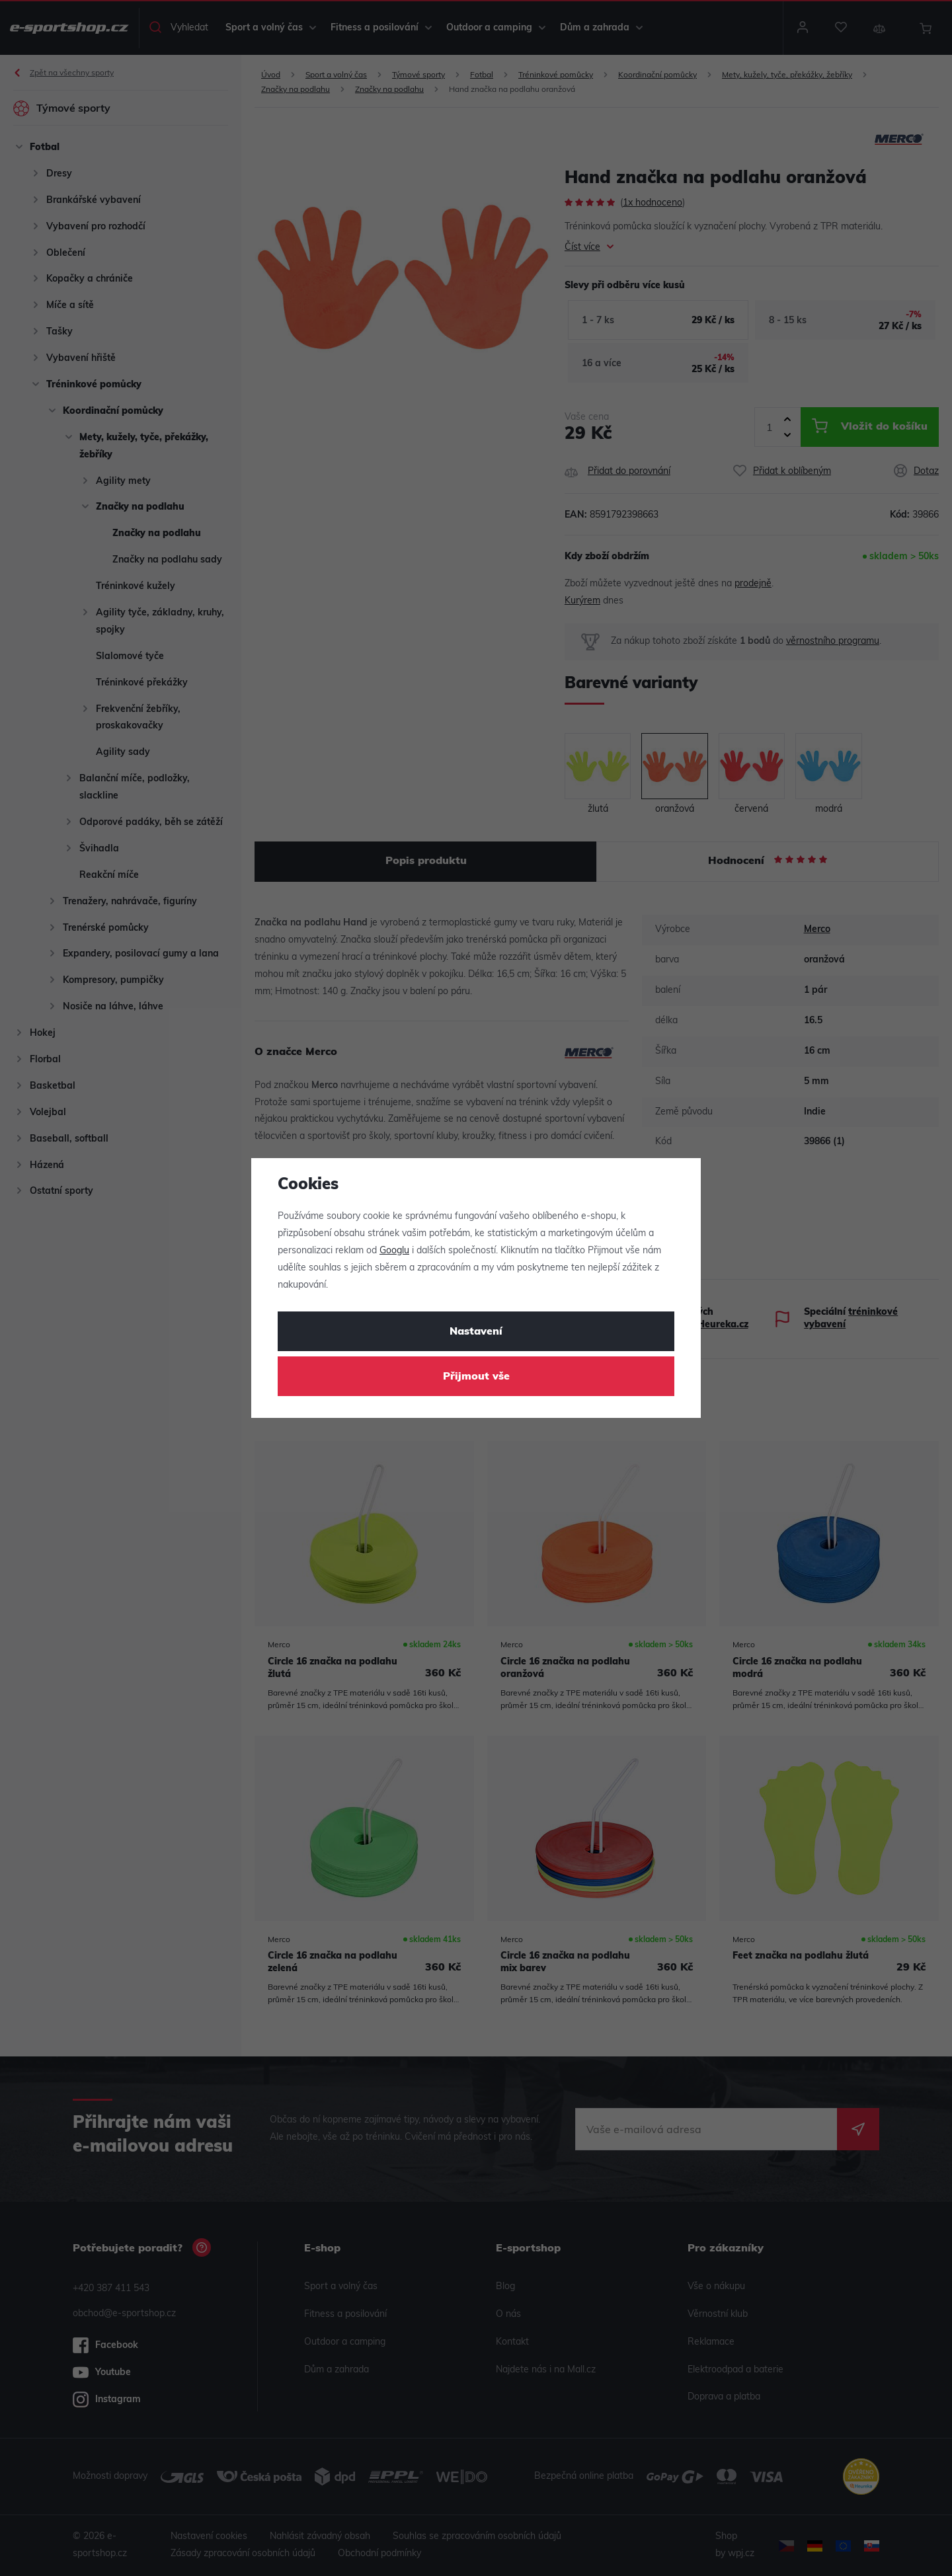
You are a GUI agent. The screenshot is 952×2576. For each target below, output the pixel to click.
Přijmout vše (476, 1377)
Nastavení (476, 1332)
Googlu (394, 1251)
